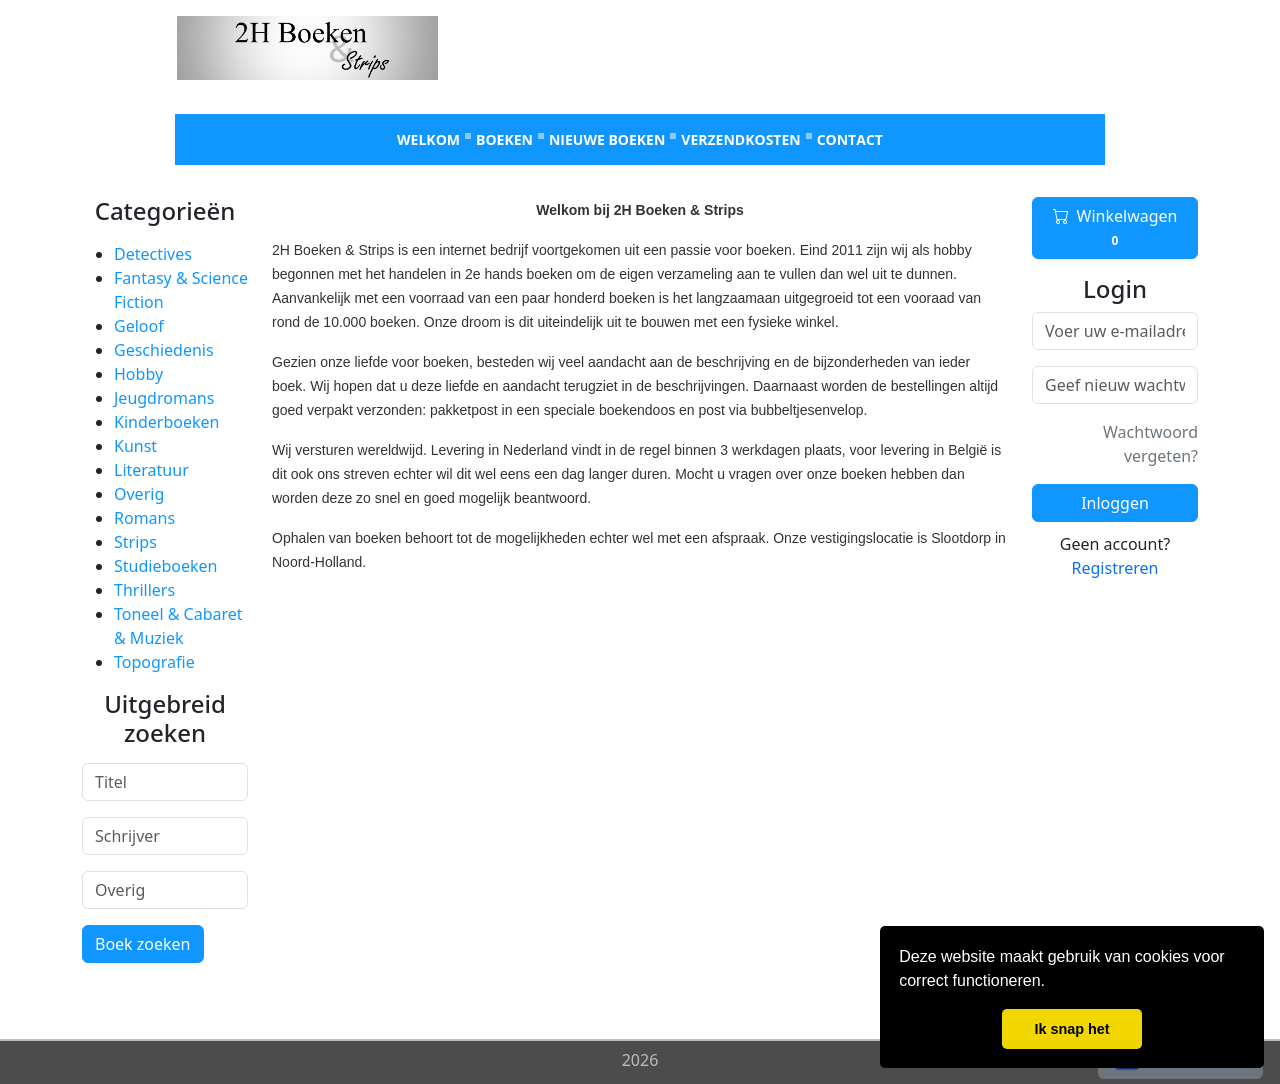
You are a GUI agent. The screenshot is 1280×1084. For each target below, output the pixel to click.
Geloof (139, 326)
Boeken (504, 139)
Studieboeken (165, 566)
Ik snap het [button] (1071, 1029)
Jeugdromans (164, 398)
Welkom (428, 139)
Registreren (1115, 568)
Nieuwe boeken (607, 139)
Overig (139, 494)
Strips (135, 542)
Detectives (153, 254)
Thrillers (144, 590)
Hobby (138, 374)
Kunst (135, 446)
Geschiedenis (164, 350)
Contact (850, 139)
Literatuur (151, 470)
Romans (144, 518)
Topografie (154, 662)
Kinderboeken (166, 422)
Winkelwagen (1115, 228)
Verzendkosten (740, 139)
